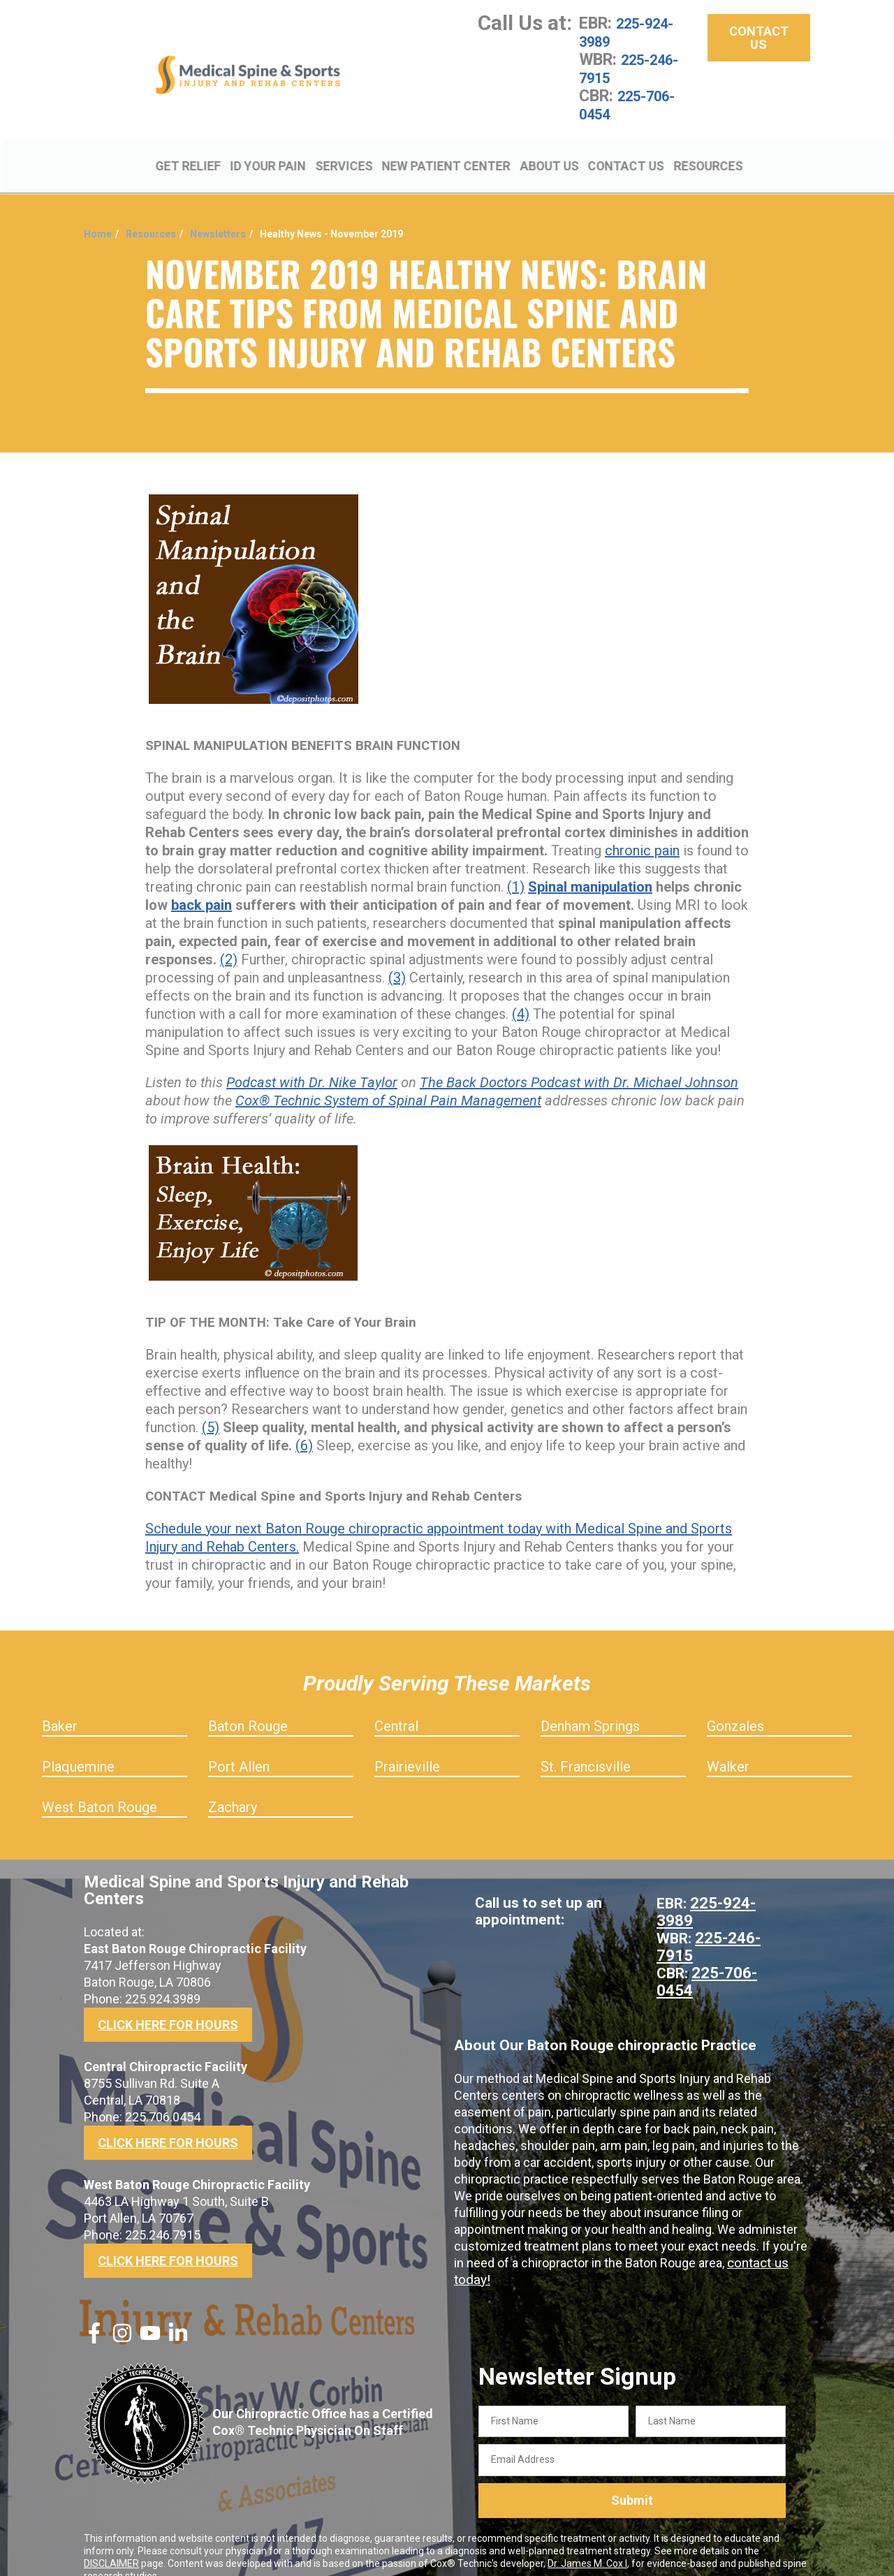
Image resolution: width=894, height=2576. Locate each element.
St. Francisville (586, 1746)
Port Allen (239, 1746)
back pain (201, 884)
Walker (728, 1746)
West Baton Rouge (99, 1787)
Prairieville (407, 1746)
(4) (520, 993)
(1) (516, 866)
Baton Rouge (248, 1706)
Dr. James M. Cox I (587, 2543)
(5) (210, 1407)
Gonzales (735, 1706)
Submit (632, 2480)
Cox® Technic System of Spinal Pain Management (388, 1080)
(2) (228, 939)
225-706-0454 (634, 105)
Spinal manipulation (590, 866)
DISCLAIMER (111, 2543)
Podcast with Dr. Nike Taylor (311, 1062)
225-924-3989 (633, 32)
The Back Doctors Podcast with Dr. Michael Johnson (579, 1062)
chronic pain (642, 830)
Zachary (232, 1787)
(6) (304, 1425)
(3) (397, 957)
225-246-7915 (636, 68)
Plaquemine (78, 1746)
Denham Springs (590, 1706)
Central (396, 1706)
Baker (60, 1706)
